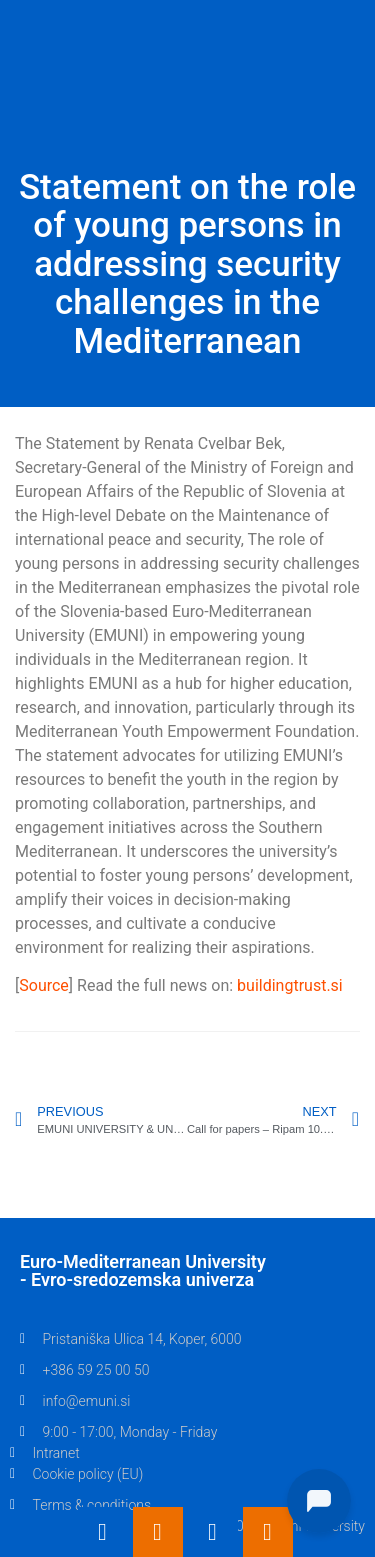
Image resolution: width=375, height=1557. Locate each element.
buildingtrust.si (290, 985)
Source (44, 985)
